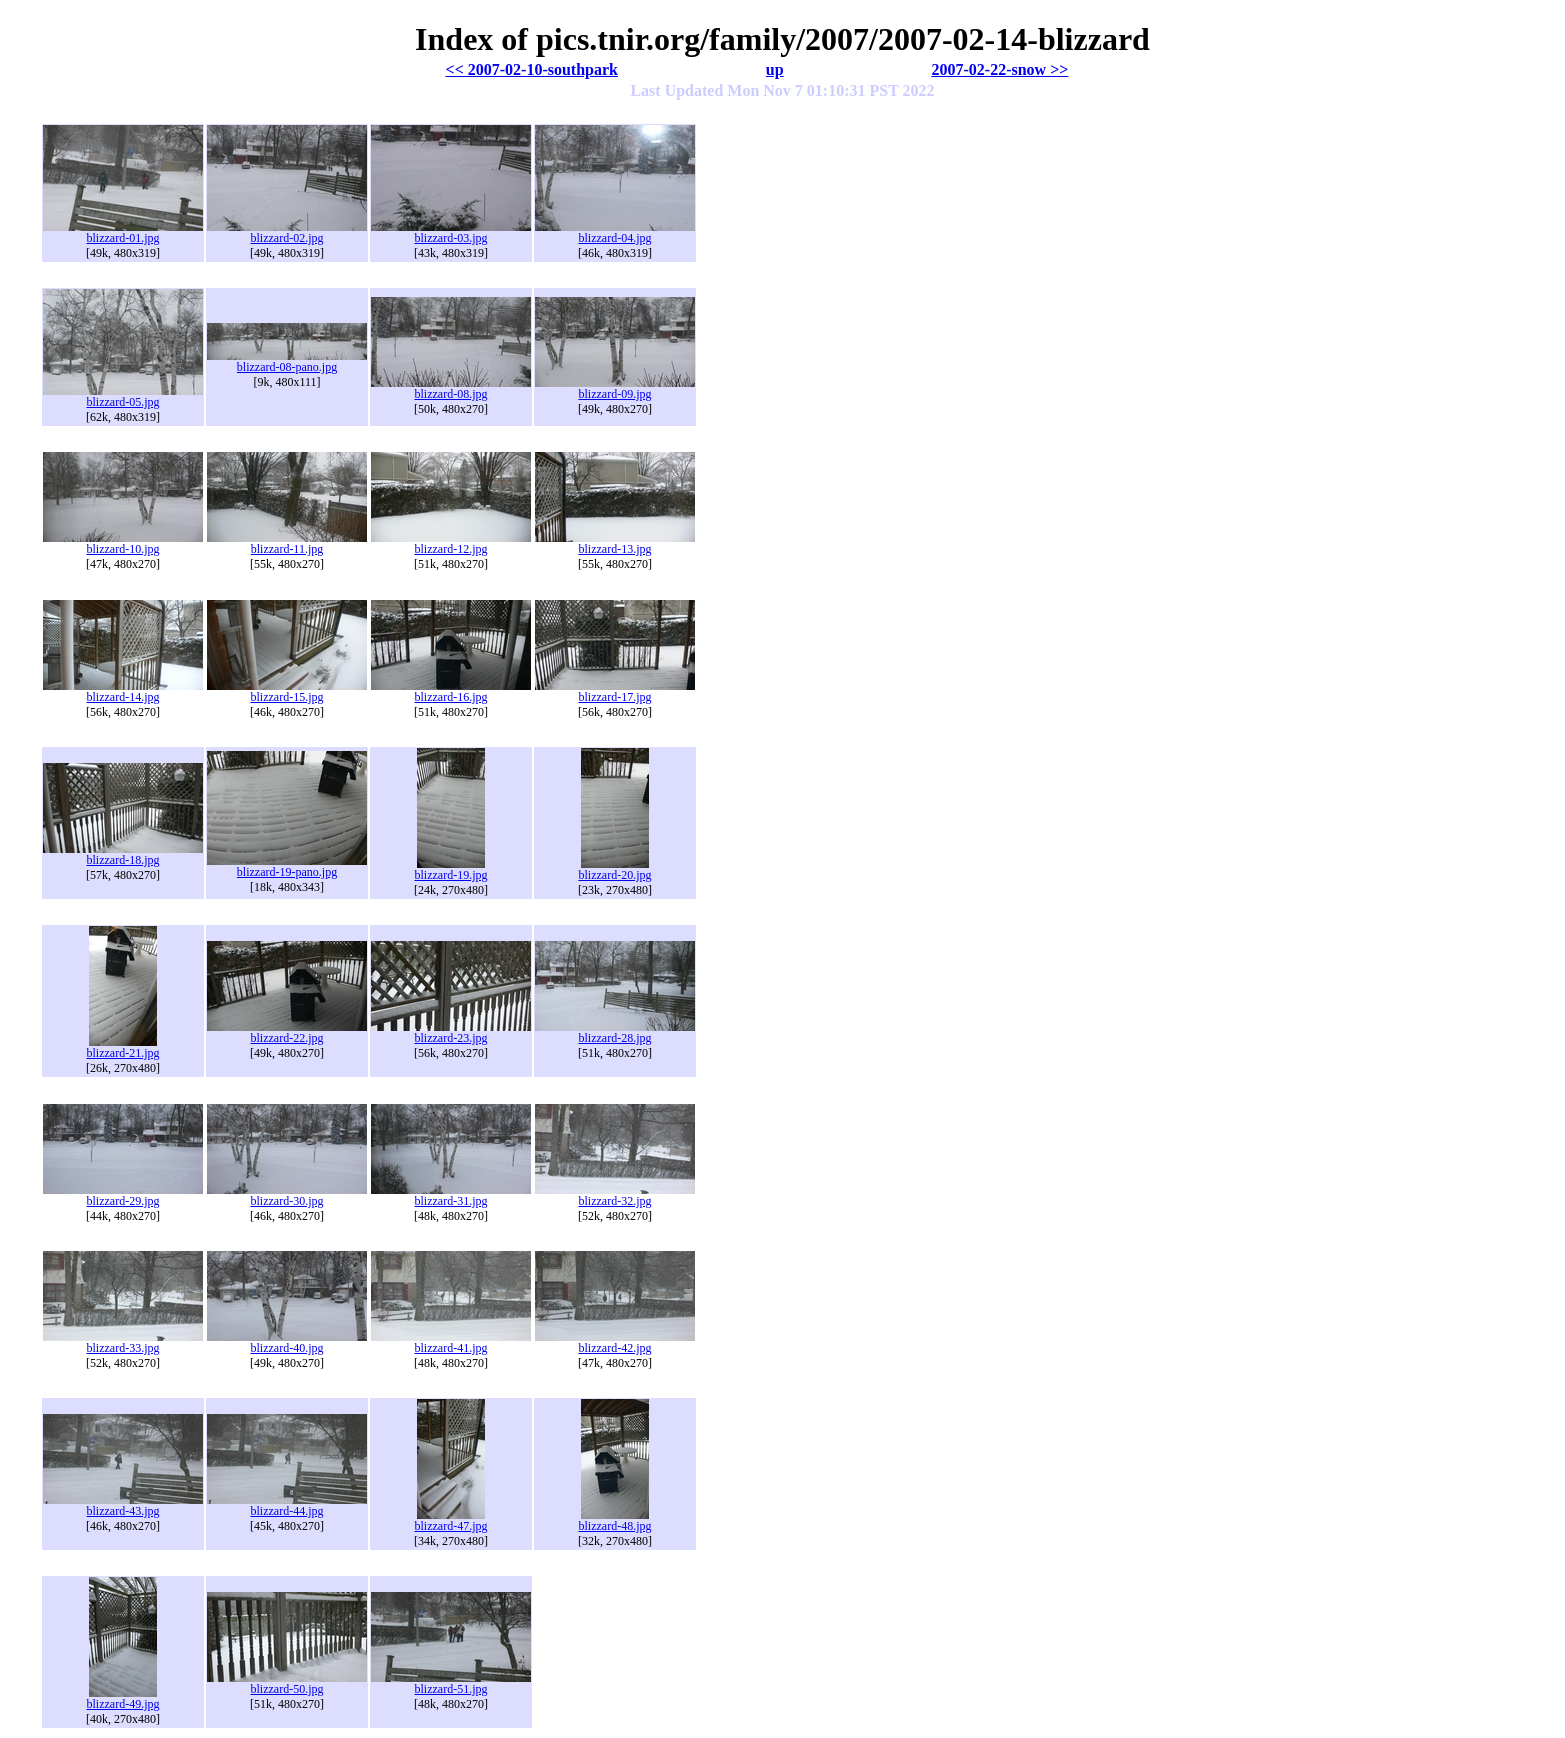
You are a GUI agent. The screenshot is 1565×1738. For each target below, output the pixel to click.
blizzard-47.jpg (451, 1520)
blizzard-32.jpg (615, 1195)
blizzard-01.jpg (123, 232)
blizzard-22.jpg (287, 1032)
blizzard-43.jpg (123, 1505)
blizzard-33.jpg (123, 1342)
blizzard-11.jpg (287, 543)
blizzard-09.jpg (615, 388)
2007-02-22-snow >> (999, 69)
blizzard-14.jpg (123, 691)
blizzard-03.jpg (451, 232)
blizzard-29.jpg (123, 1195)
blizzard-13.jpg (615, 543)
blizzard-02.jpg (287, 232)
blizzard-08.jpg (451, 388)
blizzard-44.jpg (287, 1505)
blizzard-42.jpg (615, 1342)
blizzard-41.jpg (451, 1342)
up (775, 69)
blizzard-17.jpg (615, 691)
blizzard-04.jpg (615, 232)
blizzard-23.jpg (451, 1032)
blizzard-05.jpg (123, 396)
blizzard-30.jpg (287, 1195)
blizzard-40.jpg (287, 1342)
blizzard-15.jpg (287, 691)
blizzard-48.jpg (615, 1520)
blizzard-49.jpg (123, 1698)
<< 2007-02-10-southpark (532, 69)
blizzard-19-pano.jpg (287, 866)
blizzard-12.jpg (451, 543)
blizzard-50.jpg (287, 1683)
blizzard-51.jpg (451, 1683)
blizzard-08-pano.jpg (287, 361)
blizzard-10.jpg (123, 543)
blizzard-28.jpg (615, 1032)
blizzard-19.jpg (451, 869)
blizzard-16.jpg (451, 691)
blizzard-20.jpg (615, 869)
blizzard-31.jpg (451, 1195)
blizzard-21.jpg (123, 1047)
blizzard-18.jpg (123, 854)
